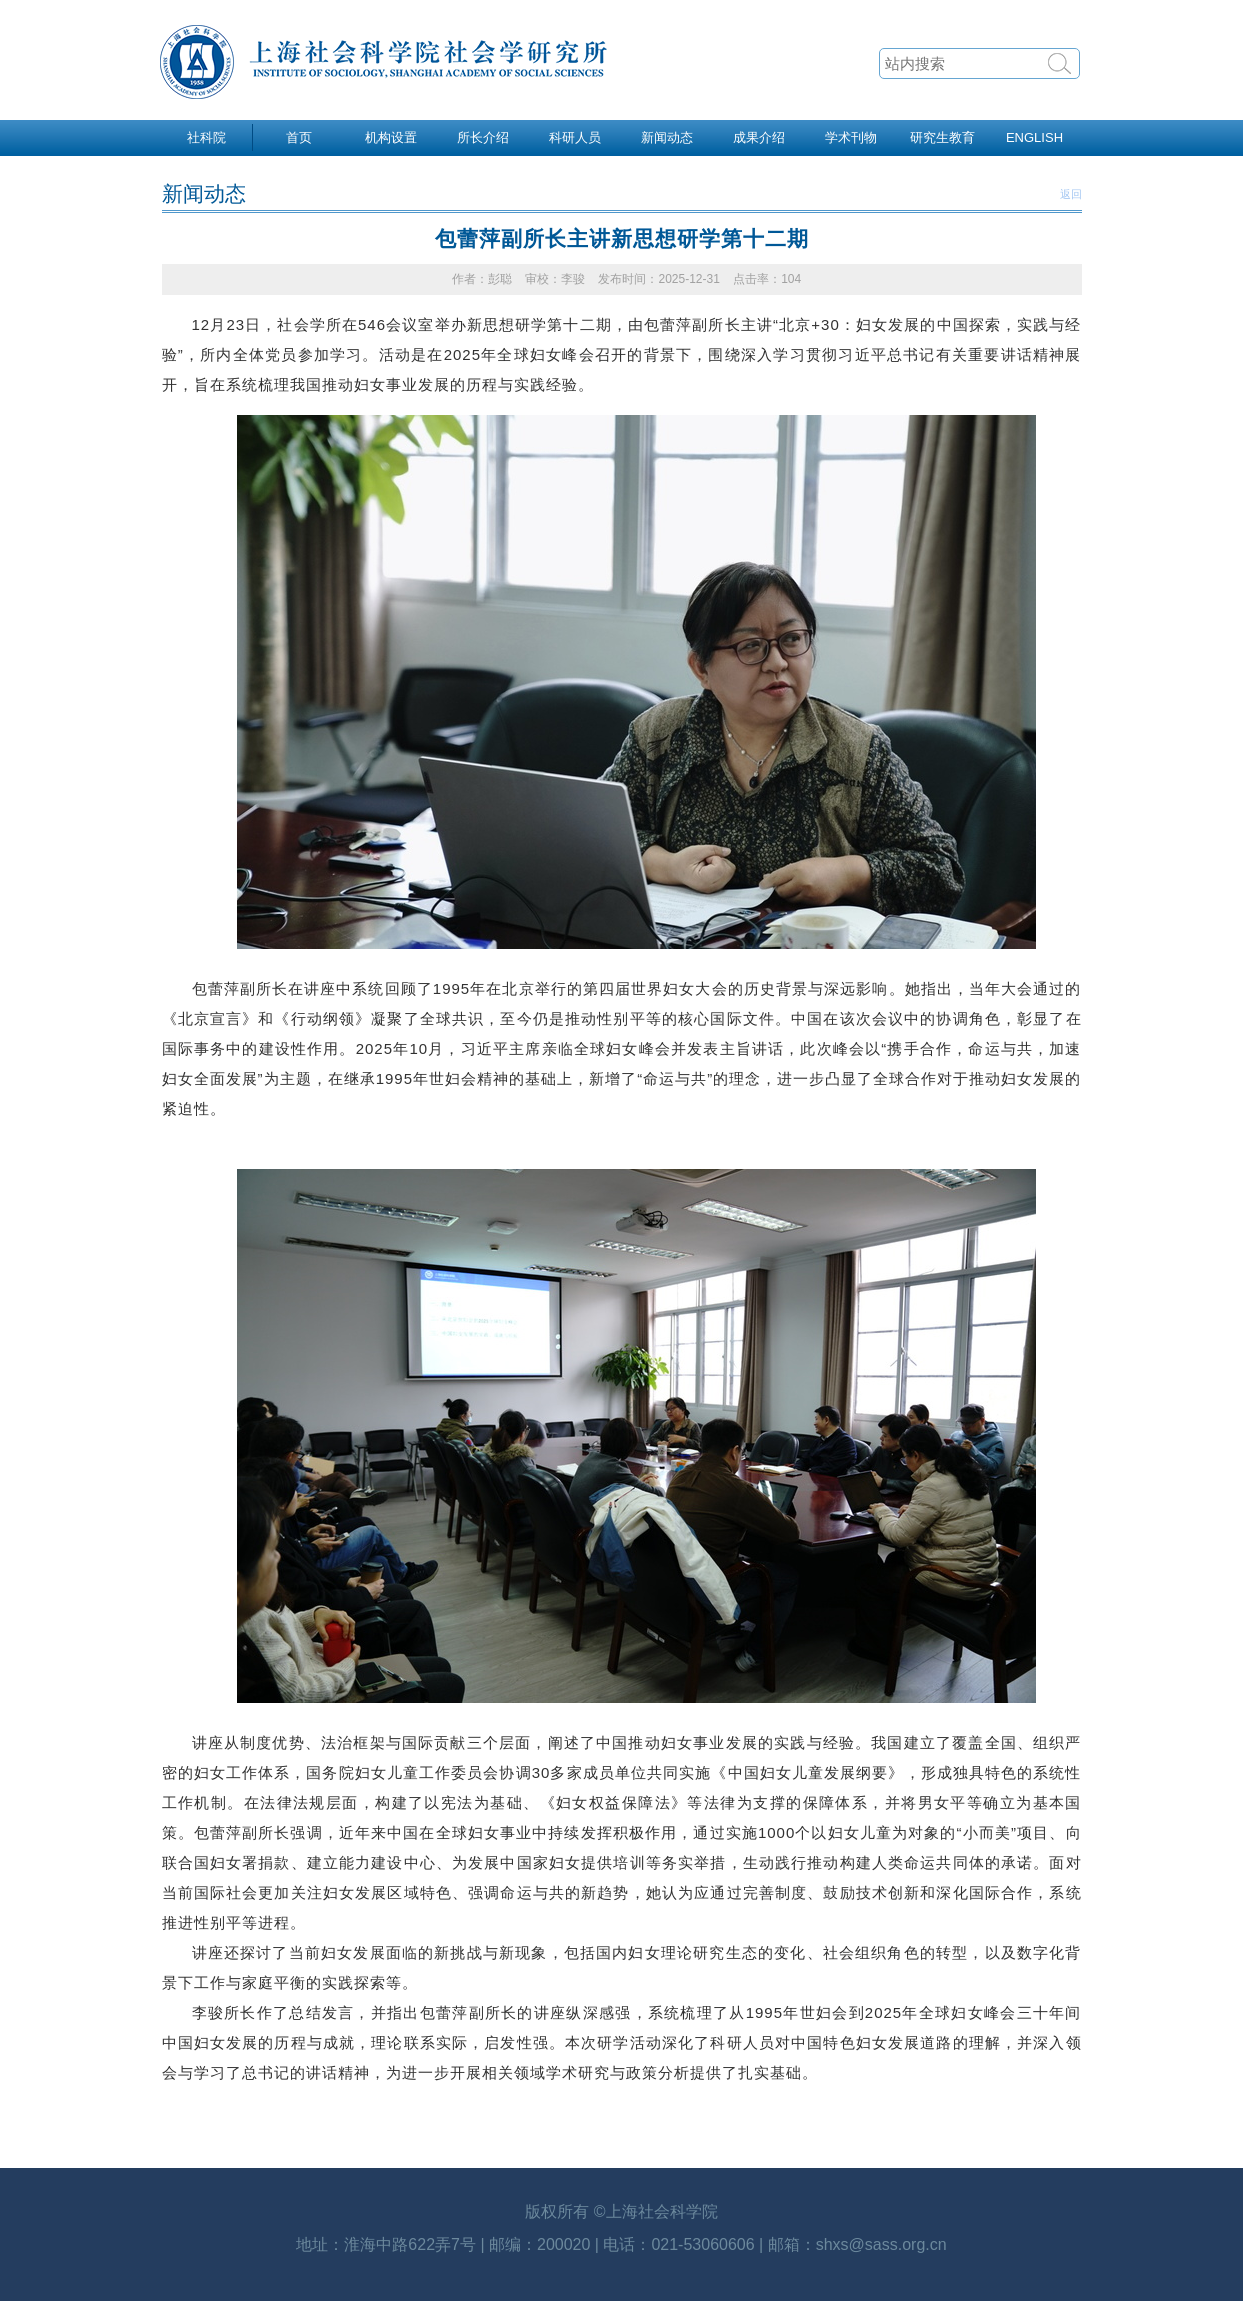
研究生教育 (942, 137)
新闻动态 (667, 137)
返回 (1071, 194)
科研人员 (575, 137)
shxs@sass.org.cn (881, 2244)
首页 (299, 137)
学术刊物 (851, 137)
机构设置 (391, 137)
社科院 (206, 137)
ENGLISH (1034, 137)
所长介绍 (483, 137)
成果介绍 (759, 137)
